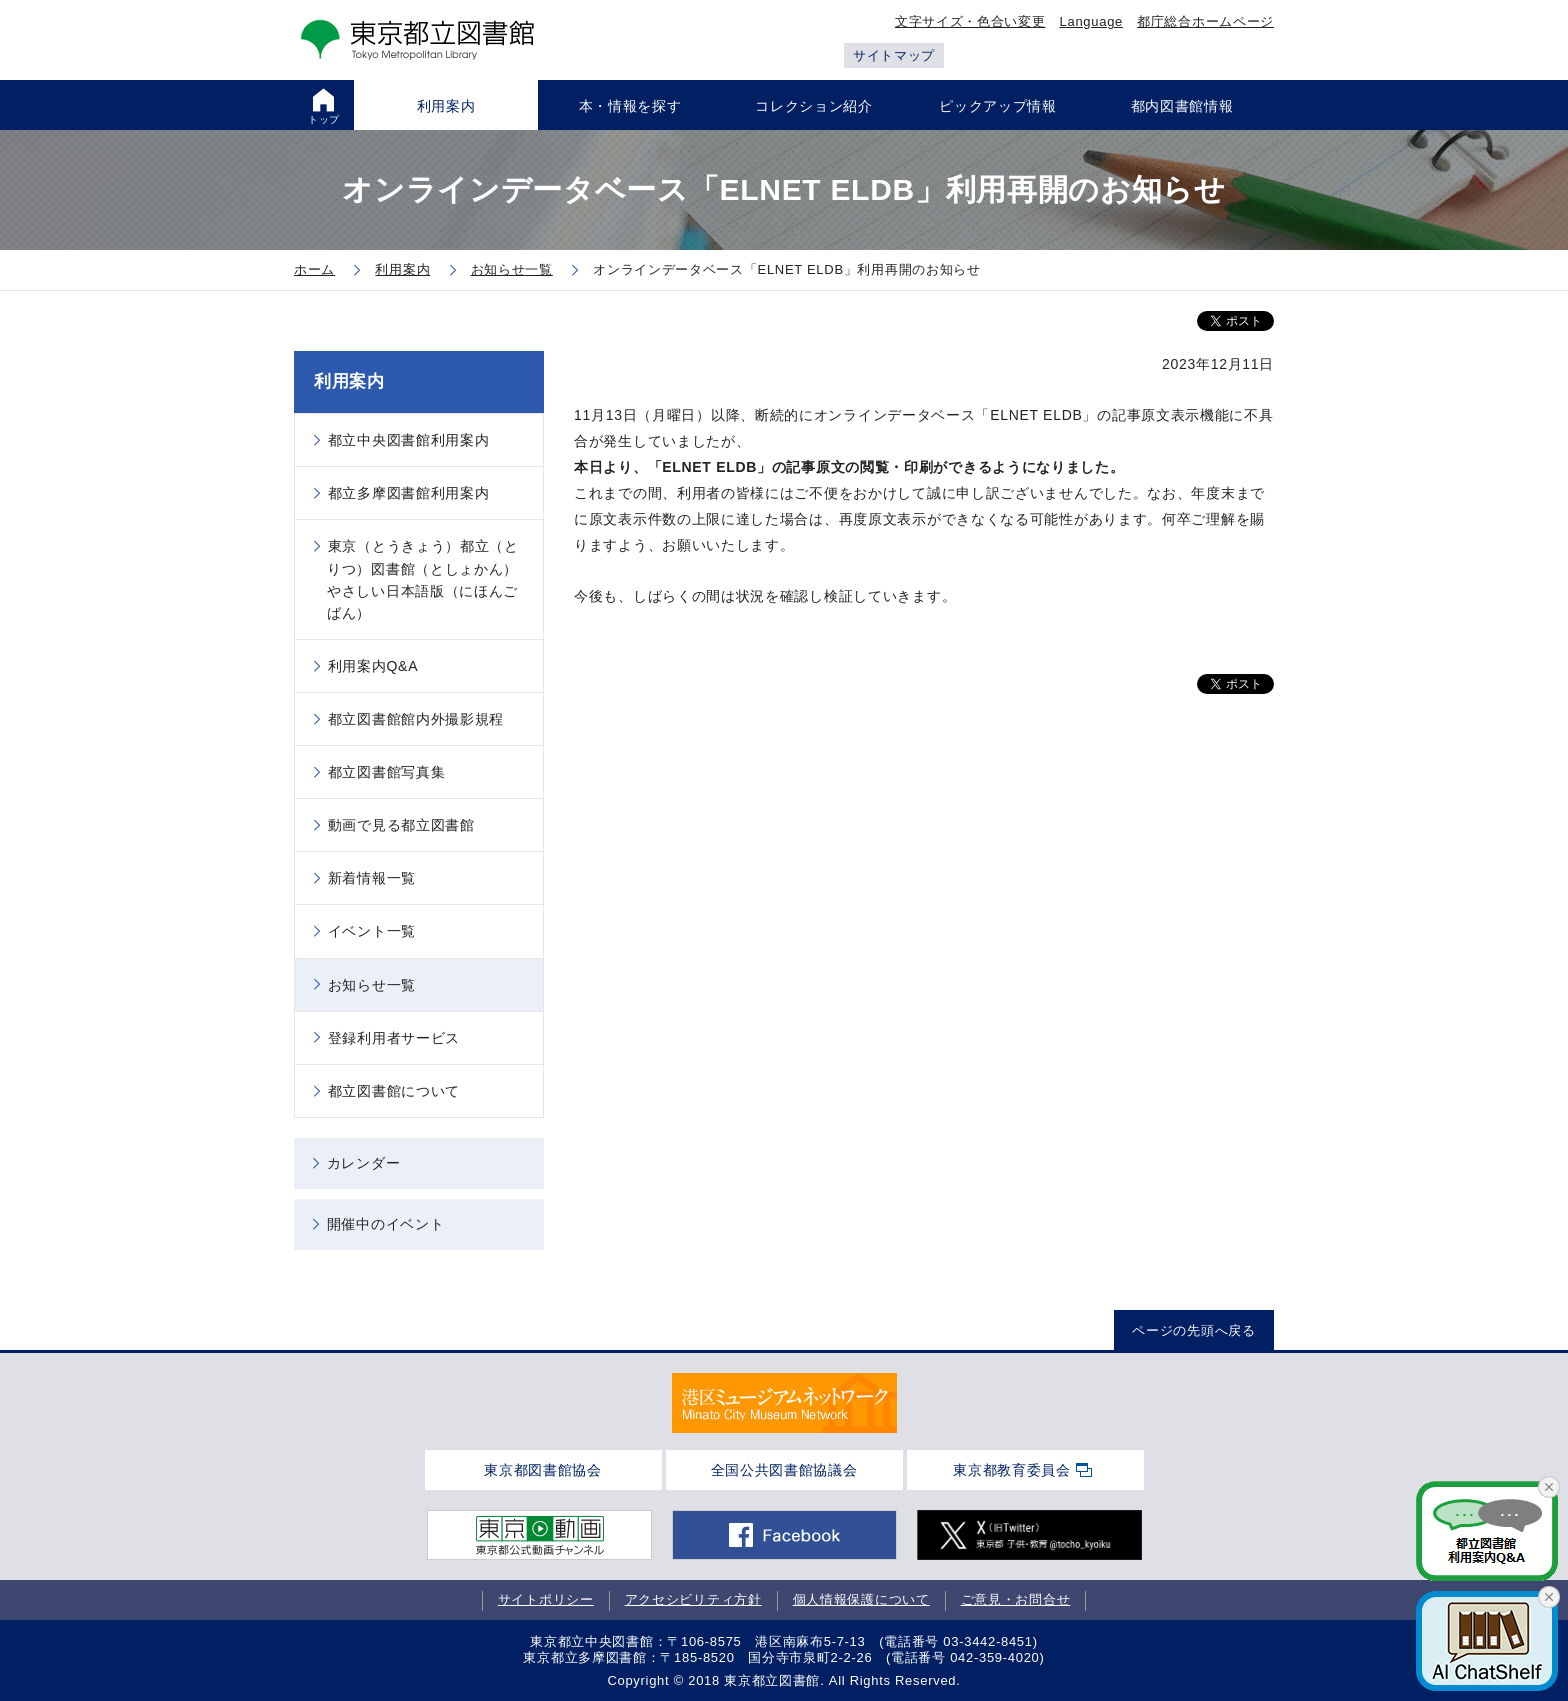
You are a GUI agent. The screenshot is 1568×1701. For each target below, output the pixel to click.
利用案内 (349, 381)
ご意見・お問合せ (1016, 1599)
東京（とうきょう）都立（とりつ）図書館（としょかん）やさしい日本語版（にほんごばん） (423, 579)
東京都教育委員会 (1012, 1470)
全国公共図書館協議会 (784, 1470)
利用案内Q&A (373, 666)
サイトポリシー (546, 1599)
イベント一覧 (372, 931)
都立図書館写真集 (387, 772)
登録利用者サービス (394, 1038)
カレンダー (364, 1163)
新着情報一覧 (372, 878)
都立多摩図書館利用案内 (409, 493)
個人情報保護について (861, 1599)
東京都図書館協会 (543, 1470)
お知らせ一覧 (372, 985)
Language (1091, 21)
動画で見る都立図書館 (401, 825)
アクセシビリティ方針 (693, 1599)
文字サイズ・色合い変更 (970, 21)
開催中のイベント (386, 1224)
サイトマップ (894, 55)
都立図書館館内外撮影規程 (416, 719)
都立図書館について (394, 1091)
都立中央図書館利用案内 (409, 440)
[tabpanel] (784, 1403)
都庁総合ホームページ (1205, 21)
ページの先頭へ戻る (1193, 1330)
